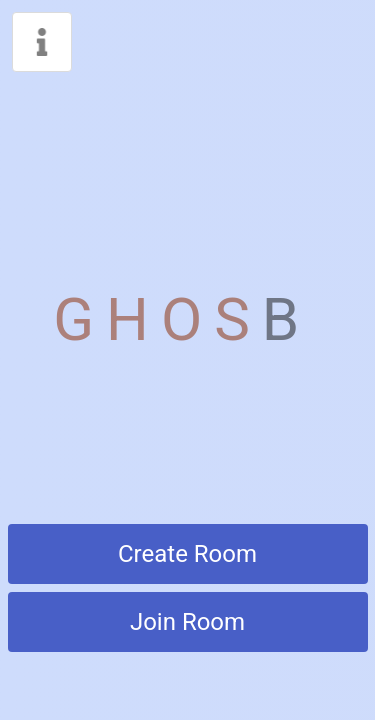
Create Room (187, 554)
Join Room (187, 622)
